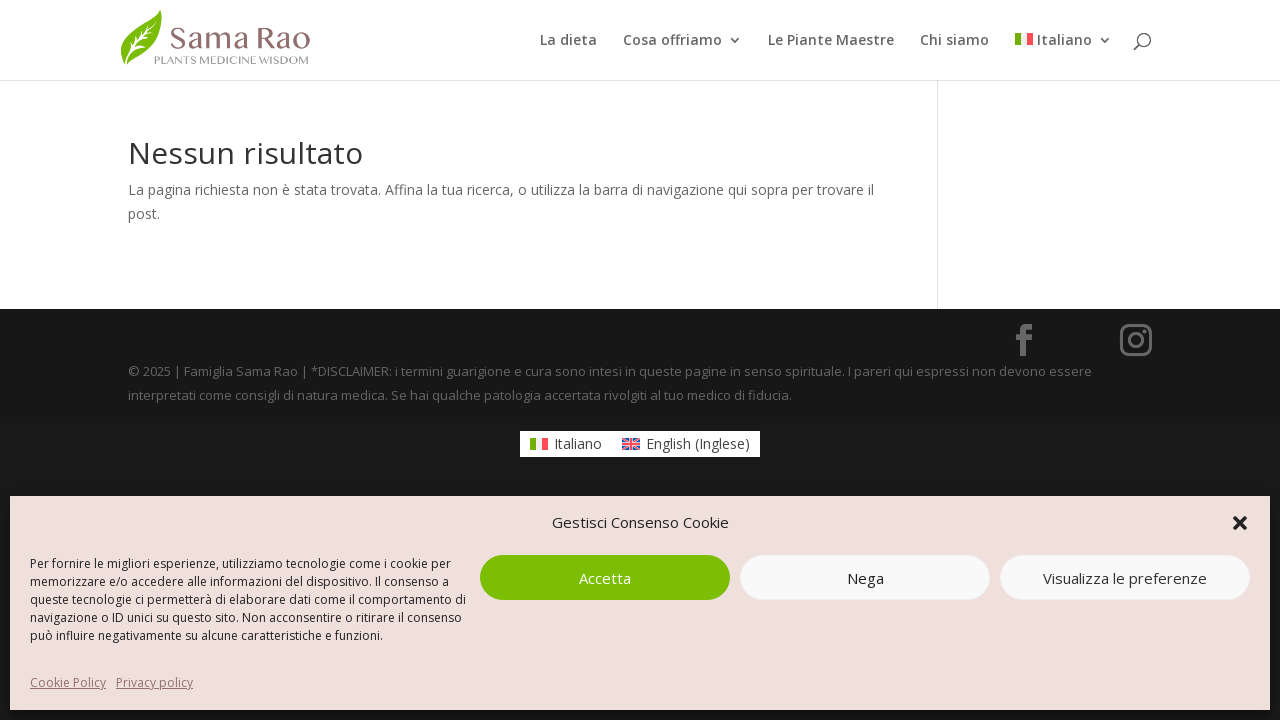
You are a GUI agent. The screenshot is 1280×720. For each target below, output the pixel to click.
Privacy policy (154, 682)
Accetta (605, 578)
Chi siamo (954, 41)
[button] (1240, 523)
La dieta (568, 41)
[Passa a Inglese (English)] (686, 444)
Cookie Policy (68, 682)
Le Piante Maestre (831, 41)
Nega (865, 578)
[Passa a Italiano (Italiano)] (566, 444)
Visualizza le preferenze (1125, 578)
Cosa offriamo (672, 41)
